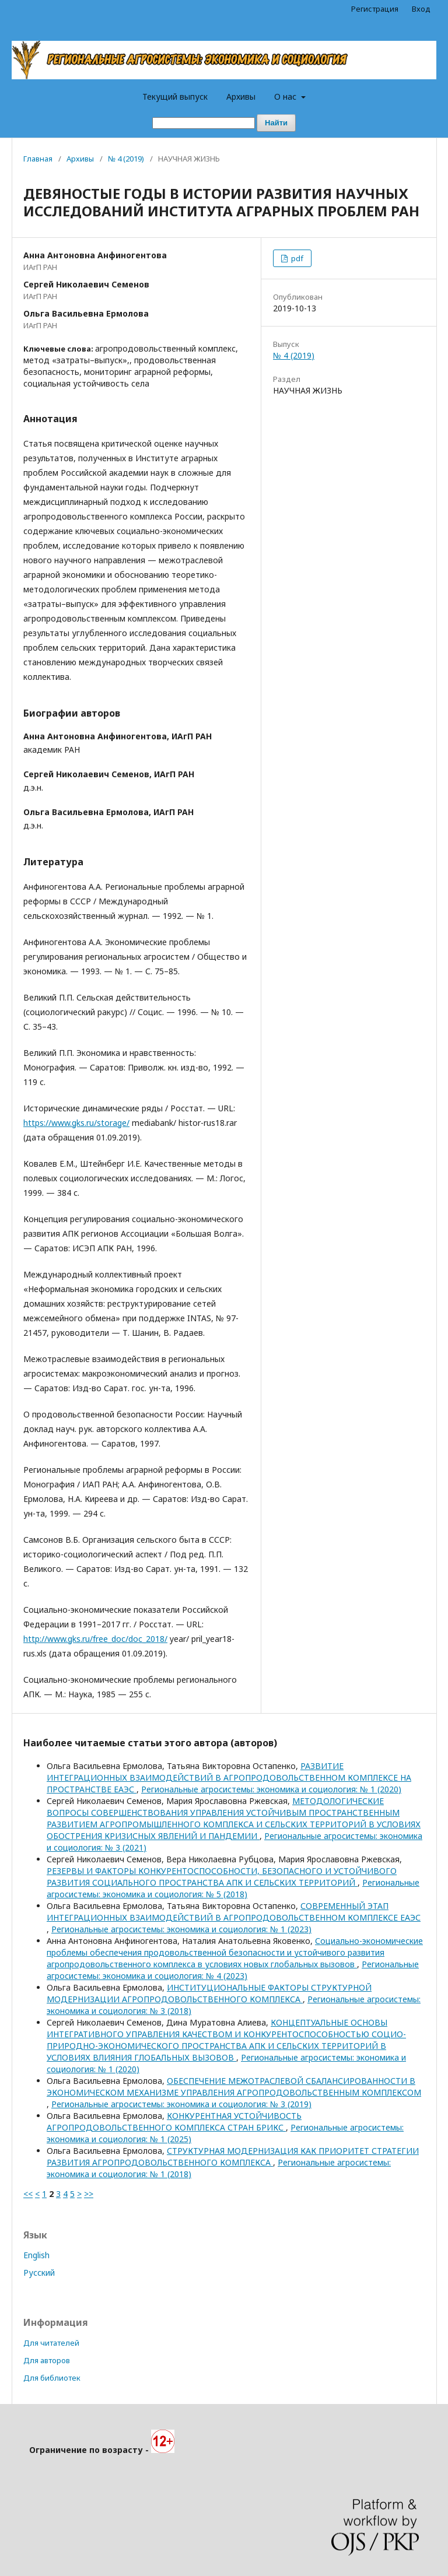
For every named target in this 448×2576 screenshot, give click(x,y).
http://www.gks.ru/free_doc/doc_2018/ (95, 1638)
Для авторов (46, 2360)
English (36, 2255)
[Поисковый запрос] (203, 123)
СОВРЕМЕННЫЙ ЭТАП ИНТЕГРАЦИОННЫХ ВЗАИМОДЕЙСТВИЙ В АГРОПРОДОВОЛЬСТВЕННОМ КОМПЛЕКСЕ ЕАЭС (234, 1911)
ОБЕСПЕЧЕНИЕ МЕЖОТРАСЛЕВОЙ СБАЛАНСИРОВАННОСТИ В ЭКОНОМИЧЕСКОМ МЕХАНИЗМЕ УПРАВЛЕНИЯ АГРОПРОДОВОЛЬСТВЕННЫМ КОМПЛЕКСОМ (234, 2086)
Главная (37, 158)
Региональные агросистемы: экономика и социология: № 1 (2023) (181, 1929)
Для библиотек (51, 2378)
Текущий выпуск (175, 96)
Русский (39, 2272)
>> (88, 2193)
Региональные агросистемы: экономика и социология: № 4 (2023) (233, 1970)
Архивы (241, 96)
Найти (276, 122)
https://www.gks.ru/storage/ (76, 1122)
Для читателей (51, 2343)
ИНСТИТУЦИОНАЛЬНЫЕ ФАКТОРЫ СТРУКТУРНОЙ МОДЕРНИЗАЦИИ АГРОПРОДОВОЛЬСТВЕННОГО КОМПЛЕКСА (209, 1993)
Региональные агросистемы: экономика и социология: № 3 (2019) (181, 2104)
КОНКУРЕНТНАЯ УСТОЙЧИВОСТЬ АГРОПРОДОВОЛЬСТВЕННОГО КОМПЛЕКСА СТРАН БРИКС (174, 2121)
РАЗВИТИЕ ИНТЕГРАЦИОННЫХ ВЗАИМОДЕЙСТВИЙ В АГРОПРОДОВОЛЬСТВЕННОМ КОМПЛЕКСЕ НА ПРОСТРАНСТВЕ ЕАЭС (229, 1777)
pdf (296, 258)
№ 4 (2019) (126, 158)
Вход (421, 8)
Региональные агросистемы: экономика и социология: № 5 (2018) (233, 1888)
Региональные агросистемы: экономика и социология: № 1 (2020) (271, 1789)
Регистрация (374, 8)
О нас (286, 96)
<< (28, 2193)
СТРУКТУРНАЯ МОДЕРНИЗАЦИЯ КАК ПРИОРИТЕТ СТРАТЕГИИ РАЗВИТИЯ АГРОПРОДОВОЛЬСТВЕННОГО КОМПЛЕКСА (233, 2156)
